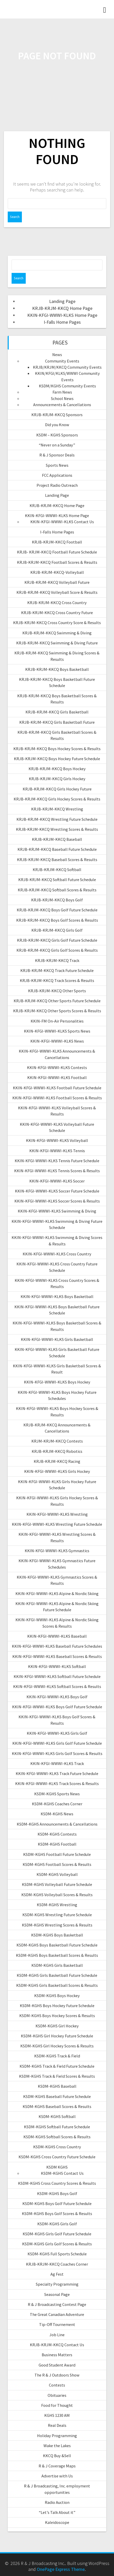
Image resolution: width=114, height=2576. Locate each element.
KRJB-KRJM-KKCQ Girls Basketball (57, 711)
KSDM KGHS (57, 2167)
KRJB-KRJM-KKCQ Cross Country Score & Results (57, 622)
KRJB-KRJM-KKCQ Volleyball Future (57, 582)
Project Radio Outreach (57, 485)
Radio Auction (57, 2502)
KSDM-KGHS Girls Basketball (57, 1965)
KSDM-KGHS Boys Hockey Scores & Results (57, 2015)
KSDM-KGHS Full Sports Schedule (57, 2253)
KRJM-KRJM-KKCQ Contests (57, 1441)
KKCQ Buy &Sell (57, 2455)
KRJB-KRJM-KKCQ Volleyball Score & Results (57, 592)
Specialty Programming (57, 2284)
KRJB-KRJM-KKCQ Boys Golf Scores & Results (57, 920)
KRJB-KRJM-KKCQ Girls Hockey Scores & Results (57, 799)
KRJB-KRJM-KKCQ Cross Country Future (57, 612)
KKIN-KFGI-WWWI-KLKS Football (57, 1077)
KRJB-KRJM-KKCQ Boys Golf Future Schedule (57, 909)
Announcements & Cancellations (62, 404)
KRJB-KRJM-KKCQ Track (57, 960)
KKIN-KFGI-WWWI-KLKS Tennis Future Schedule (57, 1160)
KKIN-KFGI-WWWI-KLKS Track (57, 1763)
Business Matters (57, 2354)
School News (62, 398)
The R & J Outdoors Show (57, 2375)
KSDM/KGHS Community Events (67, 385)
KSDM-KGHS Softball (57, 2116)
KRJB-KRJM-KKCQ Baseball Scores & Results (57, 859)
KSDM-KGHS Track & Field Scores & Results (57, 2076)
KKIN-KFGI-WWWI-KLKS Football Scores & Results (57, 1097)
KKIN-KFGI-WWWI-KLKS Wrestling (57, 1514)
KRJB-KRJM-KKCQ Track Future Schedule (57, 970)
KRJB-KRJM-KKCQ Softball (57, 869)
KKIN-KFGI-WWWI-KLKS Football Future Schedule (57, 1087)
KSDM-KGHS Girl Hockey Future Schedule (57, 2035)
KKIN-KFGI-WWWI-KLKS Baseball (57, 1636)
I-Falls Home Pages (62, 322)
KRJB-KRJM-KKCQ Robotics (57, 1451)
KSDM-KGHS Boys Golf (57, 2193)
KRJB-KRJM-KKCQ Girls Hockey (57, 778)
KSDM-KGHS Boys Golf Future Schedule (57, 2203)
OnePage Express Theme (61, 2569)
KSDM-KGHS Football (57, 1844)
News (57, 354)
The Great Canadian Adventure (57, 2314)
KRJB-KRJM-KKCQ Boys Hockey (57, 768)
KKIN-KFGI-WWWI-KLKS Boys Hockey (57, 1382)
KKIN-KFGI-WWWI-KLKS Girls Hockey (57, 1471)
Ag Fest (57, 2274)
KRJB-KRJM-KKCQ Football (57, 542)
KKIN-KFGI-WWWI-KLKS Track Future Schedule (57, 1773)
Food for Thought (57, 2405)
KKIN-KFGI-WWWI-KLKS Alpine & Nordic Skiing (57, 1593)
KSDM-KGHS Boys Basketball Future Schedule (57, 1945)
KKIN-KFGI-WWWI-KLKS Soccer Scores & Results (57, 1201)
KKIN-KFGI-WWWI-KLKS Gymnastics (57, 1550)
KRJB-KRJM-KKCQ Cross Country (57, 602)
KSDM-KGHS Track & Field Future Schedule (57, 2066)
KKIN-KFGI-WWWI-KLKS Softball (57, 1666)
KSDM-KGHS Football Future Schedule (57, 1854)
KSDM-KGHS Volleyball (57, 1874)
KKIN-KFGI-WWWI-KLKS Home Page (62, 315)
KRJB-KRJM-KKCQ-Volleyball (57, 572)
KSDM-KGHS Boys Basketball (57, 1935)
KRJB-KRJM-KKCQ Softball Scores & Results (57, 889)
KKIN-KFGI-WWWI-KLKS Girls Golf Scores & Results (57, 1753)
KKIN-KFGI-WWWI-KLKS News (57, 1041)
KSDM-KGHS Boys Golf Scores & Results (57, 2213)
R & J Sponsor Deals (57, 454)
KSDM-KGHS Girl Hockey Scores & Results (57, 2045)
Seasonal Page (57, 2294)
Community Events (62, 361)
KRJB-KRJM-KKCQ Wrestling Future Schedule (57, 819)
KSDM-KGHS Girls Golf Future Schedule (57, 2233)
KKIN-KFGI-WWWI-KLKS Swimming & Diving (57, 1211)
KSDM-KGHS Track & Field (57, 2055)
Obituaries (57, 2395)
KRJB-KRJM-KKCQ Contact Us (57, 2344)
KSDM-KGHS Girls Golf (57, 2223)
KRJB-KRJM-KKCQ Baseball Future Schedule (57, 849)
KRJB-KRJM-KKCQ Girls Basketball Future (57, 722)
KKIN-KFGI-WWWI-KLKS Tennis (57, 1150)
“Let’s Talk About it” (57, 2512)
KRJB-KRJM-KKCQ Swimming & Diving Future (57, 642)
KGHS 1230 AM (57, 2415)
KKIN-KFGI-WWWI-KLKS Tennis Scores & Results (57, 1170)
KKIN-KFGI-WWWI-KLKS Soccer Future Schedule (57, 1191)
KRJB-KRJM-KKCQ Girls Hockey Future (57, 788)
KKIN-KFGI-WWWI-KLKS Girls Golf (57, 1733)
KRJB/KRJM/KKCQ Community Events (67, 367)
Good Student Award (57, 2365)
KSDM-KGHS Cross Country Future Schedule (57, 2156)
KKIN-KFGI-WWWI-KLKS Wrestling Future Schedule (57, 1524)
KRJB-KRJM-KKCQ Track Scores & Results (57, 980)
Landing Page (62, 301)
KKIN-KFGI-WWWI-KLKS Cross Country (57, 1253)
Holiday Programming (57, 2435)
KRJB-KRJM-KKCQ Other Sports (57, 990)
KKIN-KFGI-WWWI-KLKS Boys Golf (57, 1696)
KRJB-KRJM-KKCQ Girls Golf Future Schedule (57, 940)
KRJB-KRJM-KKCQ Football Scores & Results (57, 562)
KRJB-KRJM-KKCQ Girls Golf (57, 930)
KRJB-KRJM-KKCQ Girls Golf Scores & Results (57, 950)
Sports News (57, 465)
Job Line (57, 2334)
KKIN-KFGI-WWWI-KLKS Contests (57, 1067)
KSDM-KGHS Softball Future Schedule (57, 2126)
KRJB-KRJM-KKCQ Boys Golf (57, 899)
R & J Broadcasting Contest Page (57, 2304)
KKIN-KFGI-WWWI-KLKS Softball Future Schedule (57, 1676)
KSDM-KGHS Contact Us (62, 2173)
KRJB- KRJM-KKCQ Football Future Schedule (57, 552)
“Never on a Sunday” (57, 444)
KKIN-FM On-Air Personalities (57, 1021)
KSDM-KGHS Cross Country (57, 2146)
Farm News (62, 392)
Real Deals (57, 2425)
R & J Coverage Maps (57, 2465)
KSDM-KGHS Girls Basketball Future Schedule (57, 1975)
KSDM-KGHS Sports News (57, 1793)
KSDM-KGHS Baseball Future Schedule (57, 2096)
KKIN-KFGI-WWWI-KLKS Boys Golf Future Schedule (57, 1706)
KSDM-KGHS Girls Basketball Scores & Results (57, 1985)
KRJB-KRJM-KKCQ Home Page (62, 308)
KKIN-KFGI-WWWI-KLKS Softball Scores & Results (57, 1686)
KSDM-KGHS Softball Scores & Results (57, 2136)
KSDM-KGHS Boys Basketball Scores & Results (57, 1955)
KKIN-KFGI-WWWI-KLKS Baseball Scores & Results (57, 1656)
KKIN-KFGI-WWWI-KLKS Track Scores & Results (57, 1783)
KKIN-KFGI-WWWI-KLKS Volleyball (57, 1140)
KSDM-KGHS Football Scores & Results (57, 1864)
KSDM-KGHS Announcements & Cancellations (57, 1824)
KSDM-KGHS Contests (57, 1834)
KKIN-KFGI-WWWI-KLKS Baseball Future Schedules (57, 1646)
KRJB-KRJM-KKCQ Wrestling (57, 809)
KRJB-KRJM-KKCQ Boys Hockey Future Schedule (57, 758)
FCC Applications (57, 475)
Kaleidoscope (57, 2522)
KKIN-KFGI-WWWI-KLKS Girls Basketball (57, 1339)
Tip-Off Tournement (57, 2324)
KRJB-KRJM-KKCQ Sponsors (57, 414)
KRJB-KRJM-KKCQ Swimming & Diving (57, 632)
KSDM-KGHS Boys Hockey (57, 1995)
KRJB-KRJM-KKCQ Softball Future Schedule (57, 879)
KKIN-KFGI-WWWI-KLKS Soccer (57, 1181)
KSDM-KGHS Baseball (57, 2086)
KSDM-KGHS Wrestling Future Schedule (57, 1914)
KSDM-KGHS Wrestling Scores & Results (57, 1925)
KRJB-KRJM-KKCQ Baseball (57, 839)
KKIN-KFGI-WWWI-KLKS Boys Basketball (57, 1296)
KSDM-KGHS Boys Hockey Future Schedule (57, 2005)
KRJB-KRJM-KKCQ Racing (57, 1461)
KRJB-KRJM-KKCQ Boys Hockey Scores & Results (57, 748)
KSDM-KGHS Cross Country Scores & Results (57, 2183)
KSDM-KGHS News (57, 1813)
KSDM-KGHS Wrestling (57, 1904)
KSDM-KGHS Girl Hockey (57, 2025)
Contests (57, 2385)
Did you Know (57, 424)
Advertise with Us (57, 2475)
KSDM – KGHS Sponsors (57, 434)
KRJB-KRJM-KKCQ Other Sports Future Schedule (57, 1000)
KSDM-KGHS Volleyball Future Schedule (57, 1884)
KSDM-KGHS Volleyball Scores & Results (57, 1894)
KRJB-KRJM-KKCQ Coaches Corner (57, 2264)
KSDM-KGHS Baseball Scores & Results (57, 2106)
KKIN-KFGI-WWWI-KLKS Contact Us (62, 521)
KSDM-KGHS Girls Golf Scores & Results (57, 2243)
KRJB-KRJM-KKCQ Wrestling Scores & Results (57, 829)
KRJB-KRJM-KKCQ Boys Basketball (57, 669)
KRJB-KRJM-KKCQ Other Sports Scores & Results (57, 1010)
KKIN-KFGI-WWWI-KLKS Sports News (57, 1031)
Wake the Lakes (57, 2445)
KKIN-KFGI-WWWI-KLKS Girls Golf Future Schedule (57, 1743)
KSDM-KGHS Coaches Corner (57, 1803)
